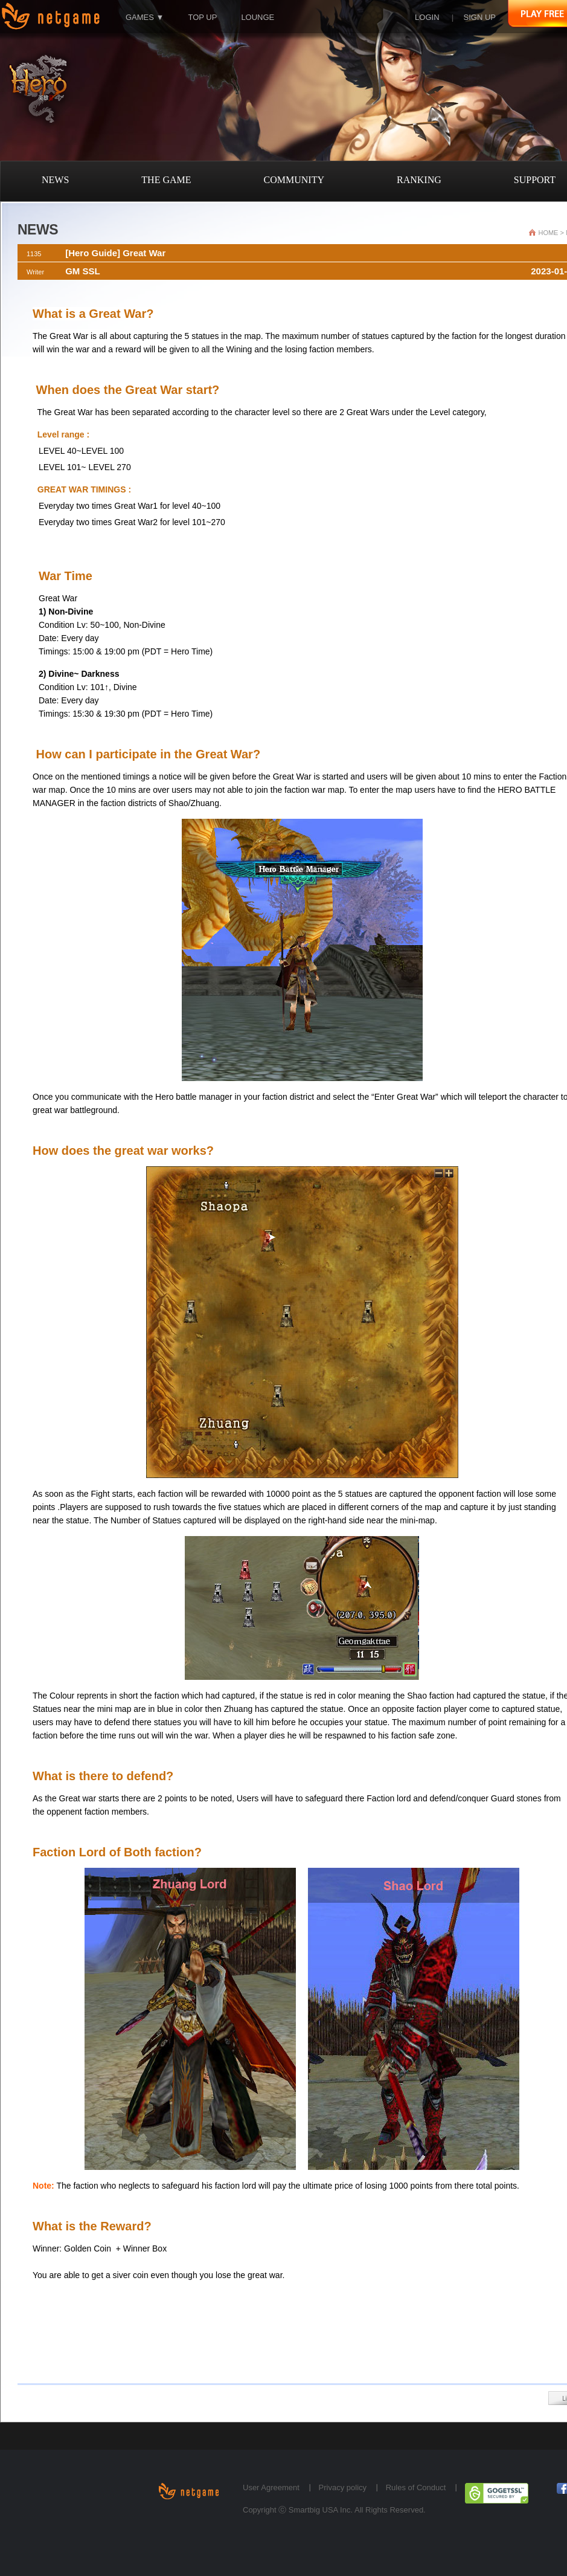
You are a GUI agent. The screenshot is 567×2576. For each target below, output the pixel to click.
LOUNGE (257, 17)
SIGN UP (480, 17)
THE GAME (166, 180)
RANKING (419, 180)
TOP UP (202, 17)
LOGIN (427, 17)
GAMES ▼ (145, 17)
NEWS (55, 180)
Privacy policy (343, 2487)
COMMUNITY (294, 180)
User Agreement (271, 2487)
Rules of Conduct (416, 2487)
